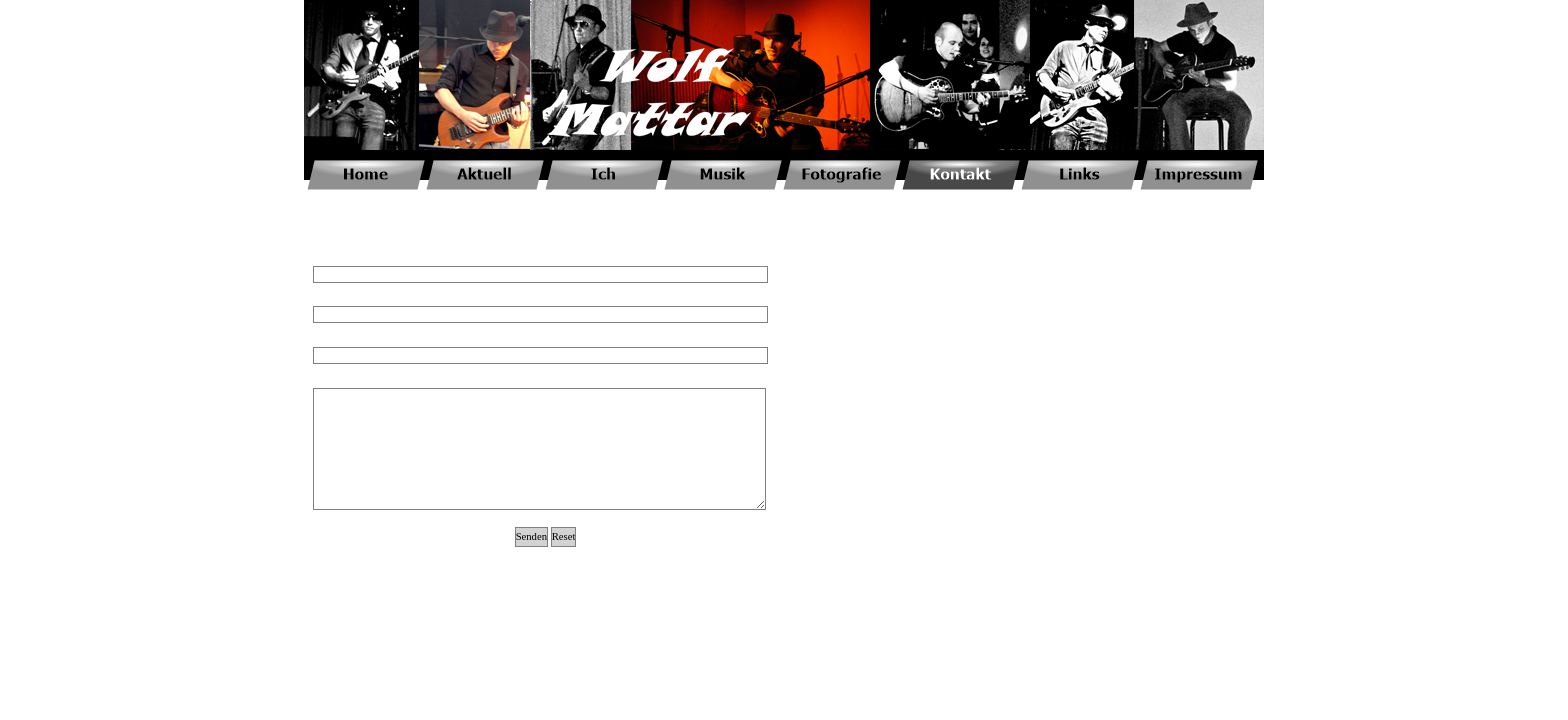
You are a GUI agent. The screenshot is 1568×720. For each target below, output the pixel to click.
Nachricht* (336, 378)
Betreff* (330, 337)
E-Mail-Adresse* (349, 296)
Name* (328, 256)
